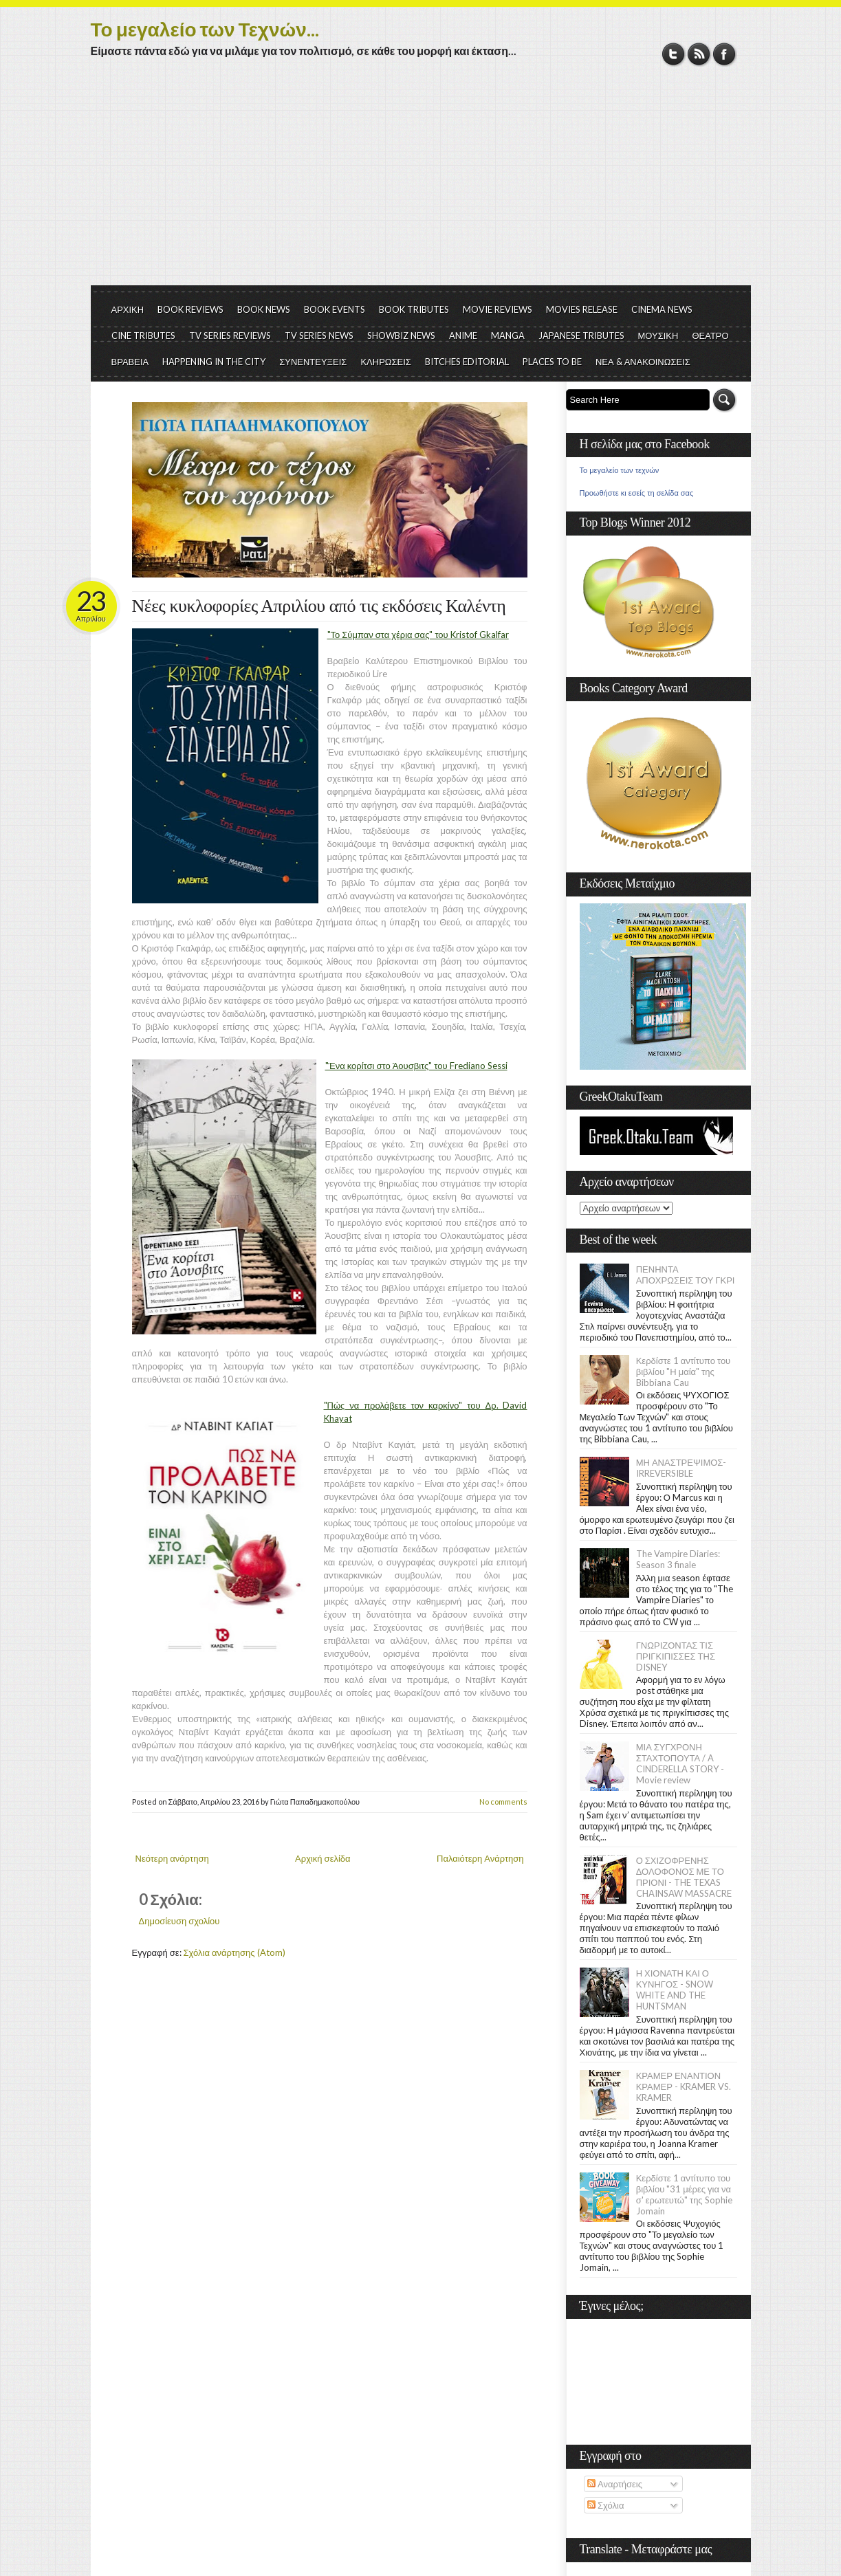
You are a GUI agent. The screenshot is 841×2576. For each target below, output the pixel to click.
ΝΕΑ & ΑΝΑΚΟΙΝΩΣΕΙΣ (643, 361)
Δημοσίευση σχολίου (179, 1920)
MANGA (508, 335)
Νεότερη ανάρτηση (172, 1858)
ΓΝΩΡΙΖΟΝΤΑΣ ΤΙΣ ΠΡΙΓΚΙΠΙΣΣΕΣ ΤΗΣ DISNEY (675, 1656)
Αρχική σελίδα (322, 1858)
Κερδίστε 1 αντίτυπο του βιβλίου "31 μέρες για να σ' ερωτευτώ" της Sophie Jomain (684, 2194)
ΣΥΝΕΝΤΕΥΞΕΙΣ (313, 361)
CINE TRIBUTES (143, 335)
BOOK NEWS (263, 309)
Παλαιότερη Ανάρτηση (480, 1858)
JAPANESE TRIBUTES (581, 335)
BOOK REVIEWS (190, 309)
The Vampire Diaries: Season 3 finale (678, 1559)
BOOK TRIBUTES (414, 309)
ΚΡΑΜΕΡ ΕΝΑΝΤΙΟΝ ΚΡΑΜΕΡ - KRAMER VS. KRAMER (683, 2086)
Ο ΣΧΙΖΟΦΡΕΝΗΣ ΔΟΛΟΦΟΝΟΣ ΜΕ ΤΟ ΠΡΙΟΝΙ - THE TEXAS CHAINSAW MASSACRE (684, 1877)
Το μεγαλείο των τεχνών (619, 470)
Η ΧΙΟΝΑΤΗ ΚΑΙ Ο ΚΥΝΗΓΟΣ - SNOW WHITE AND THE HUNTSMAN (674, 1990)
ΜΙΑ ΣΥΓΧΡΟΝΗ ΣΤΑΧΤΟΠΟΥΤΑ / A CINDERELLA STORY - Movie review (680, 1763)
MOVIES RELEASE (582, 309)
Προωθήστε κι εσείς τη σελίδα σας (637, 493)
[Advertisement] (421, 182)
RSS (699, 54)
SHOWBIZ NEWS (401, 335)
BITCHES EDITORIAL (467, 361)
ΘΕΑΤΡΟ (710, 335)
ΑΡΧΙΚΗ (127, 309)
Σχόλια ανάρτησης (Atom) (234, 1952)
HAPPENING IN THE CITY (213, 361)
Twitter (673, 54)
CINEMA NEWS (661, 309)
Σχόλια (605, 2505)
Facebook (724, 54)
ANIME (463, 335)
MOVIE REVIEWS (497, 309)
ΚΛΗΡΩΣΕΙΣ (385, 361)
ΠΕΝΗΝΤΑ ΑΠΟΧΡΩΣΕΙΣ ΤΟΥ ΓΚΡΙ (685, 1275)
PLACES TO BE (552, 361)
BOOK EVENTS (334, 309)
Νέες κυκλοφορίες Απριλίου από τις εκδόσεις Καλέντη (319, 606)
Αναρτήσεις (614, 2483)
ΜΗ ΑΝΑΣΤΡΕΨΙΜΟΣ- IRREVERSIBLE (681, 1468)
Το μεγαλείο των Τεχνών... (205, 29)
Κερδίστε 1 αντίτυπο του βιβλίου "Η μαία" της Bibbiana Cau (683, 1371)
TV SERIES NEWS (319, 335)
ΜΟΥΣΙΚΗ (658, 335)
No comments (503, 1801)
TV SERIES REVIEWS (230, 335)
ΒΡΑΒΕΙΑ (130, 361)
